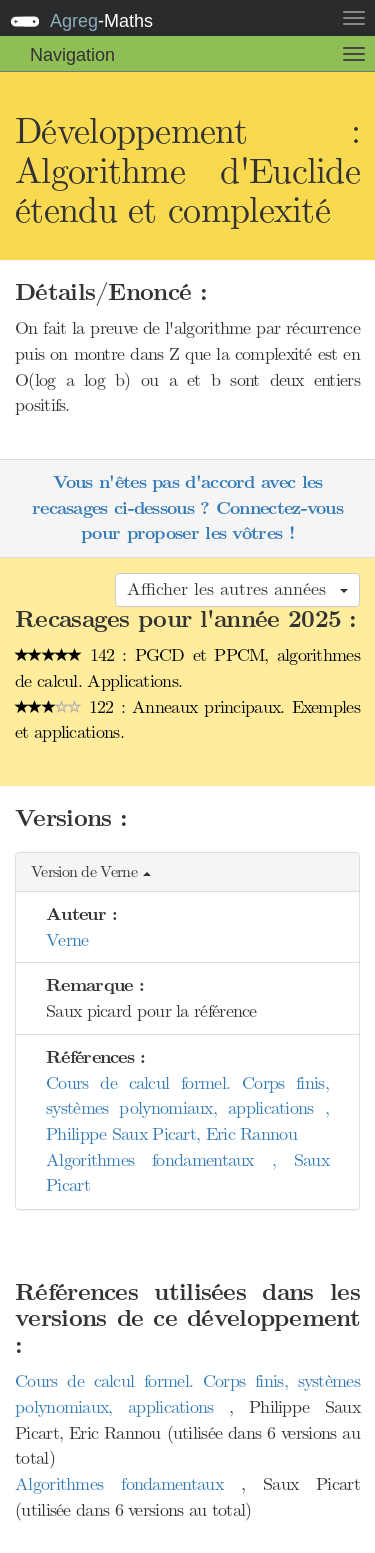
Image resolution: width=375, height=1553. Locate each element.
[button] (187, 872)
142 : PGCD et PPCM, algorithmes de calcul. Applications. (187, 668)
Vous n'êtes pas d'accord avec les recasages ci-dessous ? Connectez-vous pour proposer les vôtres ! (187, 508)
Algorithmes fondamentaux (128, 1484)
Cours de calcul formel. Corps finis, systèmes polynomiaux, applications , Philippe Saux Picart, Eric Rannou (187, 1108)
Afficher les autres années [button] (237, 589)
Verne (67, 940)
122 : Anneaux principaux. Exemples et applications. (187, 720)
